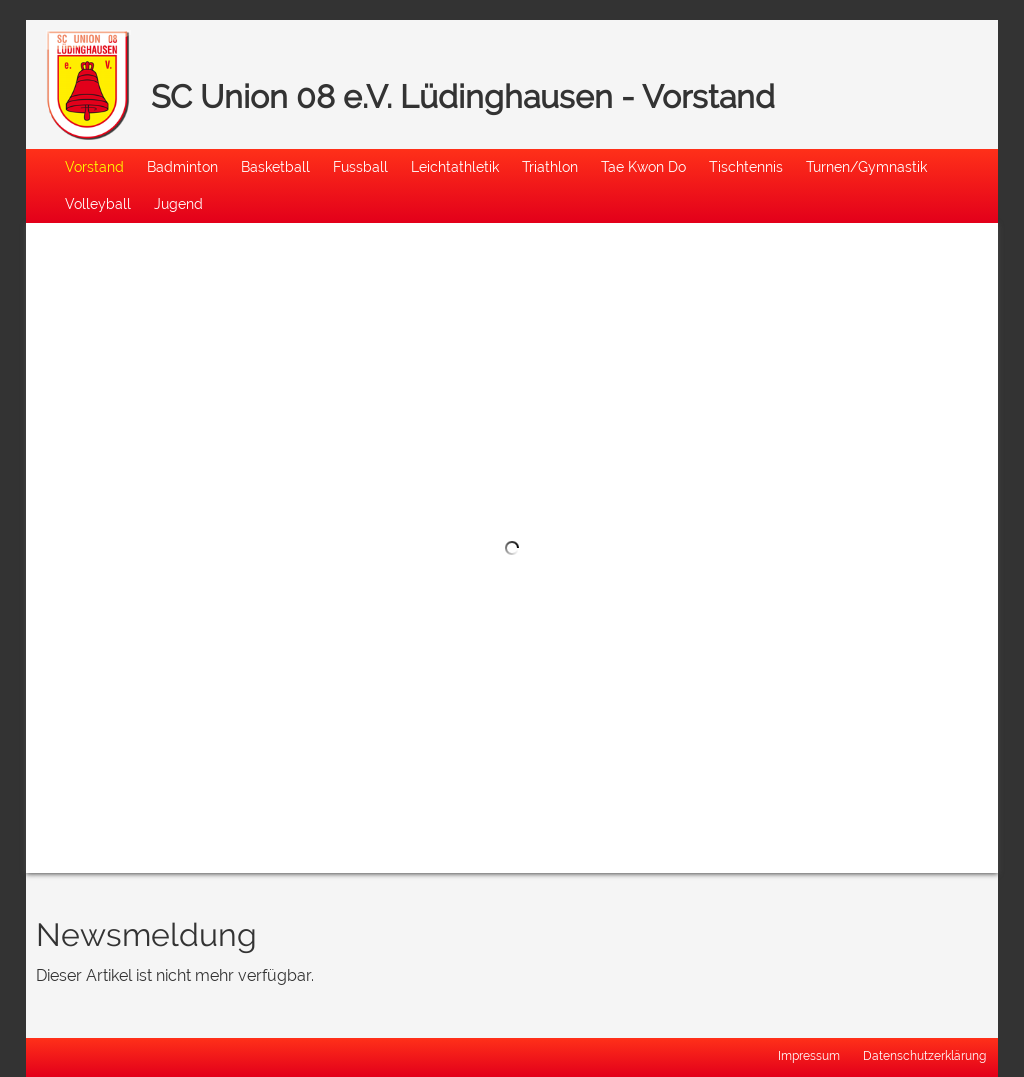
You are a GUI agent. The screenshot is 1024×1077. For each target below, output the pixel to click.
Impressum (809, 1056)
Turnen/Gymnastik (866, 166)
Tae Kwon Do (643, 166)
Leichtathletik (455, 166)
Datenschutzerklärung (924, 1056)
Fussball (360, 166)
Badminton (182, 166)
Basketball (275, 166)
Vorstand (94, 166)
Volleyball (98, 203)
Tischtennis (746, 166)
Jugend (178, 203)
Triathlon (550, 166)
